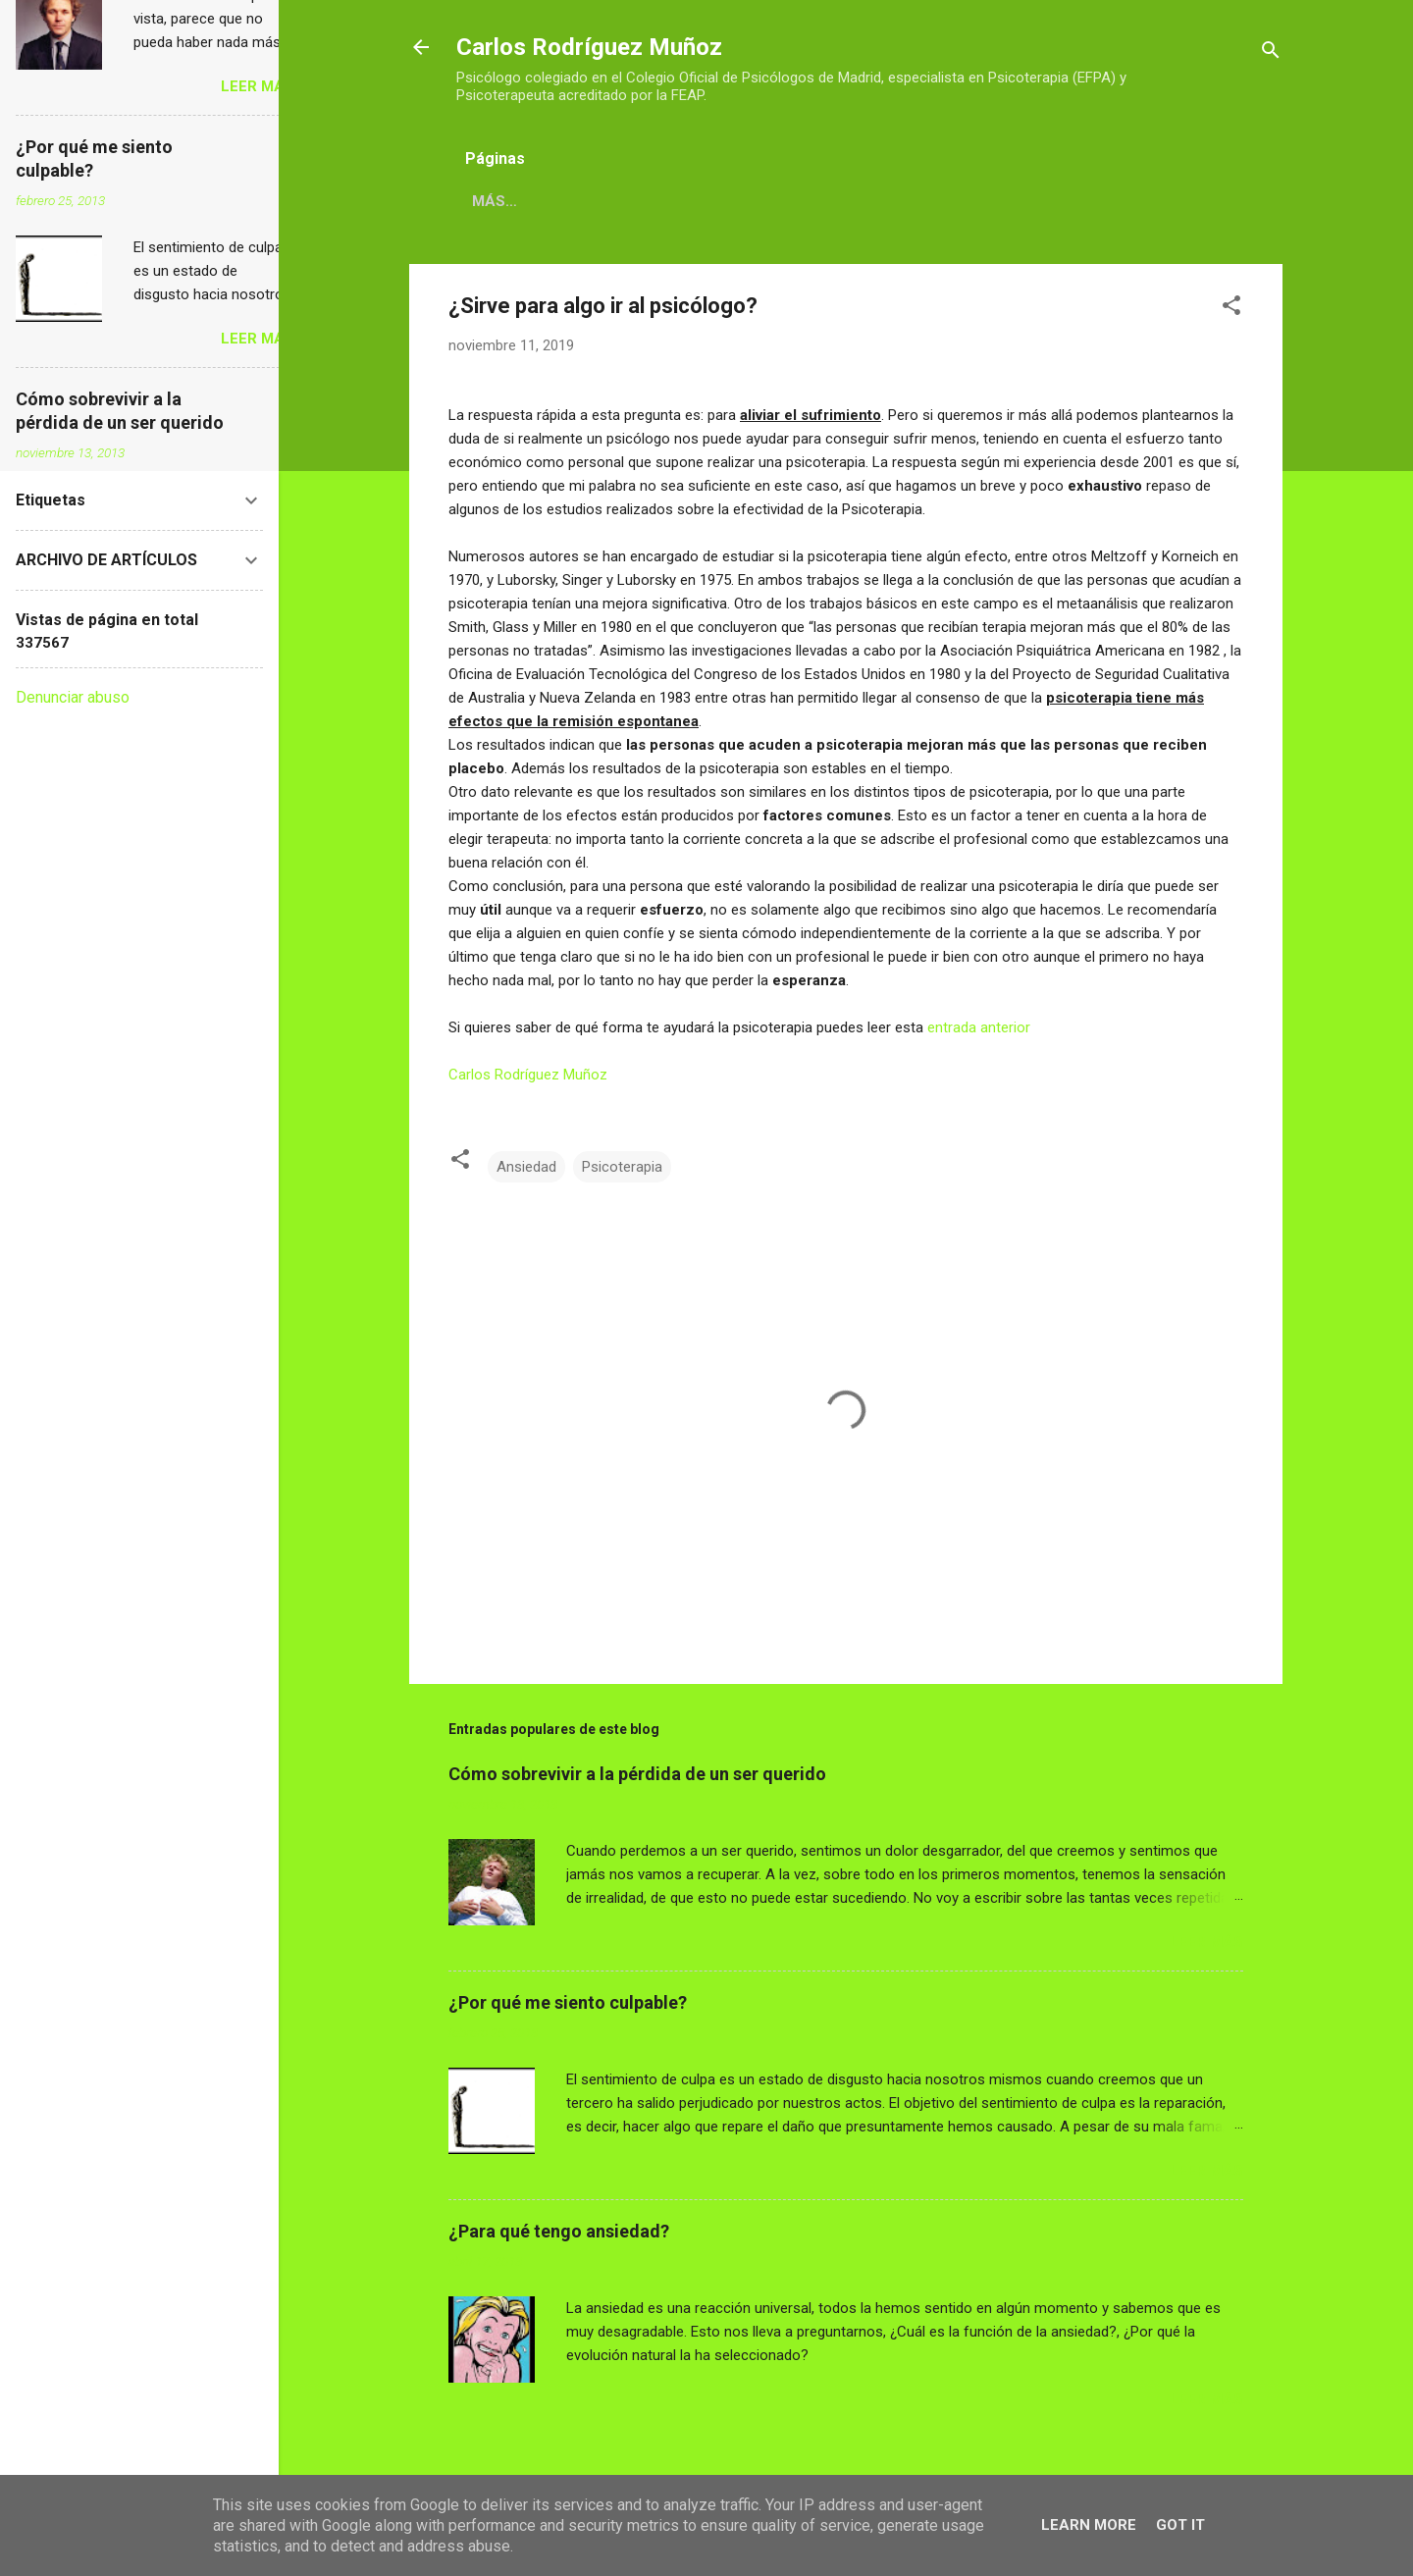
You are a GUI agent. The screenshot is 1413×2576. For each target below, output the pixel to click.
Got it (1180, 2525)
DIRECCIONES (762, 201)
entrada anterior (978, 1027)
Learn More (1088, 2525)
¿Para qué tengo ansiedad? (558, 2231)
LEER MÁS (1206, 1942)
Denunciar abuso (73, 697)
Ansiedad (526, 1167)
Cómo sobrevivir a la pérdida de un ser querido (637, 1773)
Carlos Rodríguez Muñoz (589, 47)
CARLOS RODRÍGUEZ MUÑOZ (575, 201)
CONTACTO (888, 201)
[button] (1231, 308)
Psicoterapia (622, 1167)
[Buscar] (1270, 53)
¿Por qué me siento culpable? (567, 2002)
